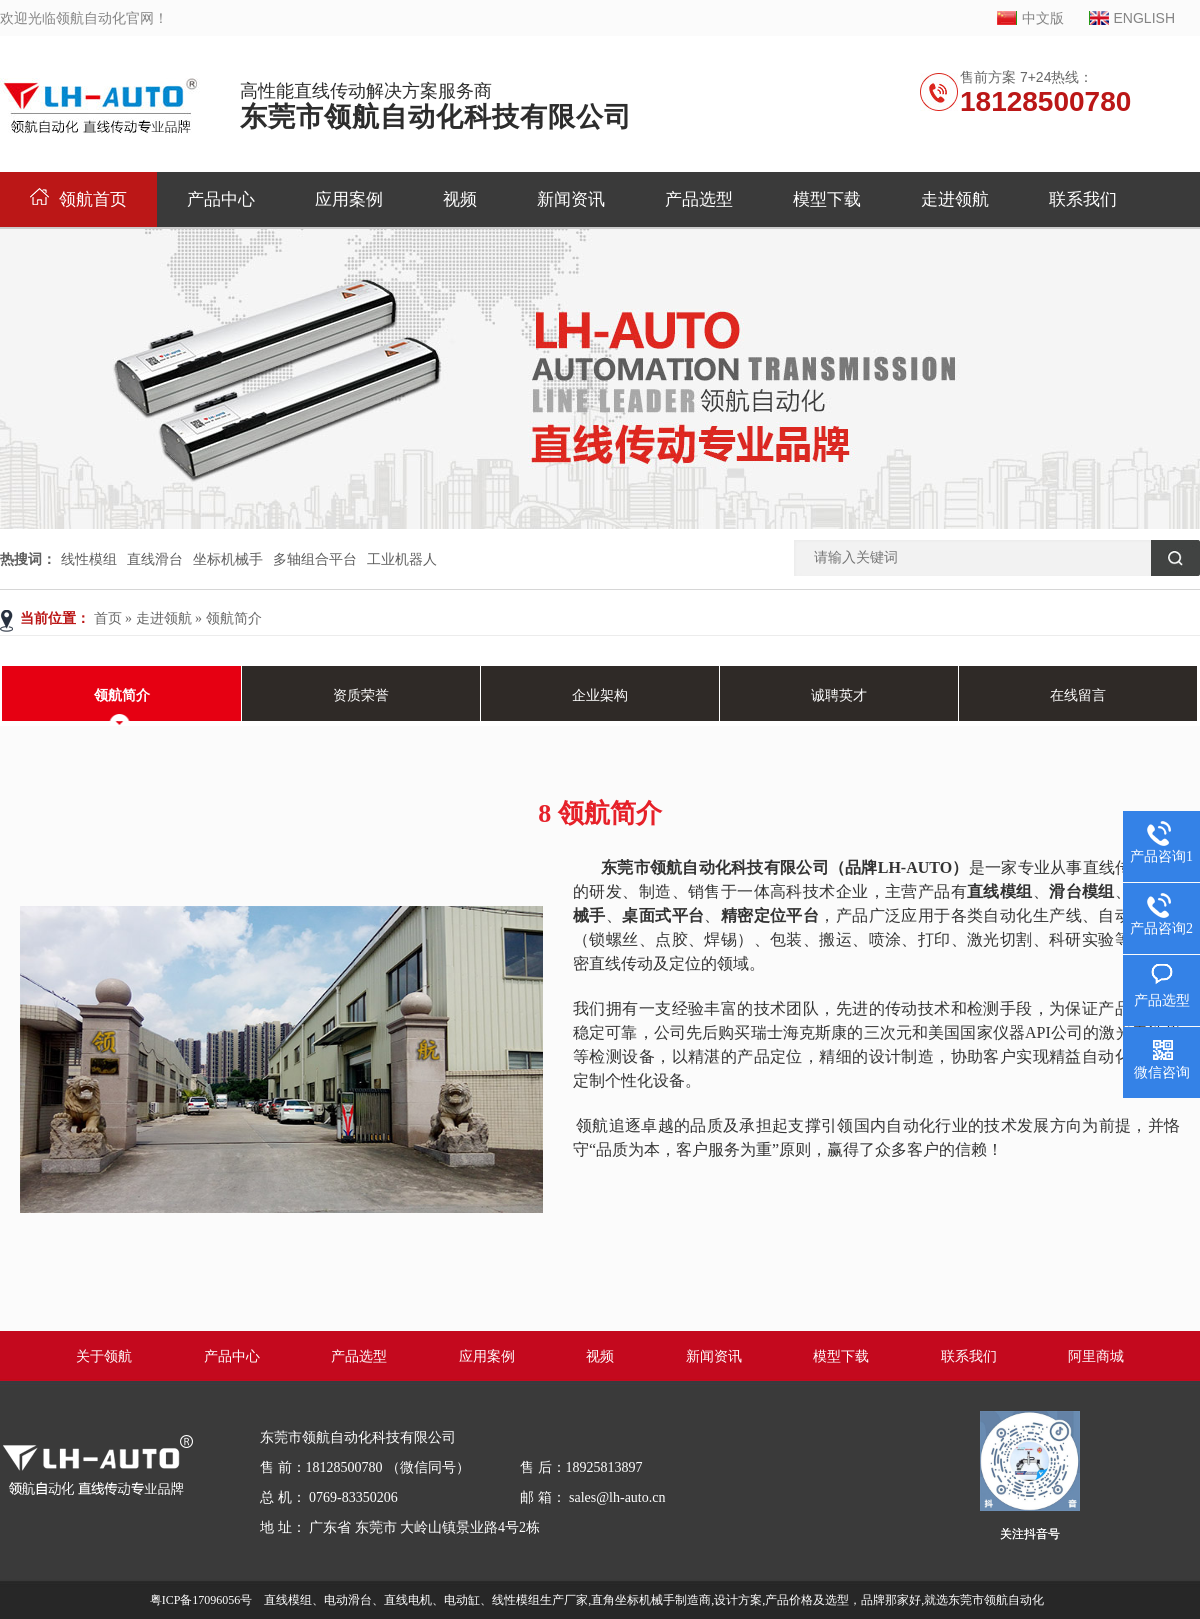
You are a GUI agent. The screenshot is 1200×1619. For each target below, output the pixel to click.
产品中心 (221, 199)
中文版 (1043, 18)
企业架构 (600, 695)
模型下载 (827, 199)
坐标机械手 (228, 559)
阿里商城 (1096, 1356)
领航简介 (234, 618)
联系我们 (1083, 199)
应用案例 (349, 199)
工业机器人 (402, 559)
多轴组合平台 (315, 559)
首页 (108, 618)
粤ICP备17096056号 (201, 1600)
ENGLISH (1144, 18)
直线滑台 (155, 559)
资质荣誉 (361, 695)
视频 (460, 199)
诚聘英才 (839, 695)
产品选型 (699, 199)
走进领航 (955, 199)
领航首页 (78, 199)
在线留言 (1078, 695)
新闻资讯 (571, 199)
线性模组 (89, 559)
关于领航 (104, 1356)
